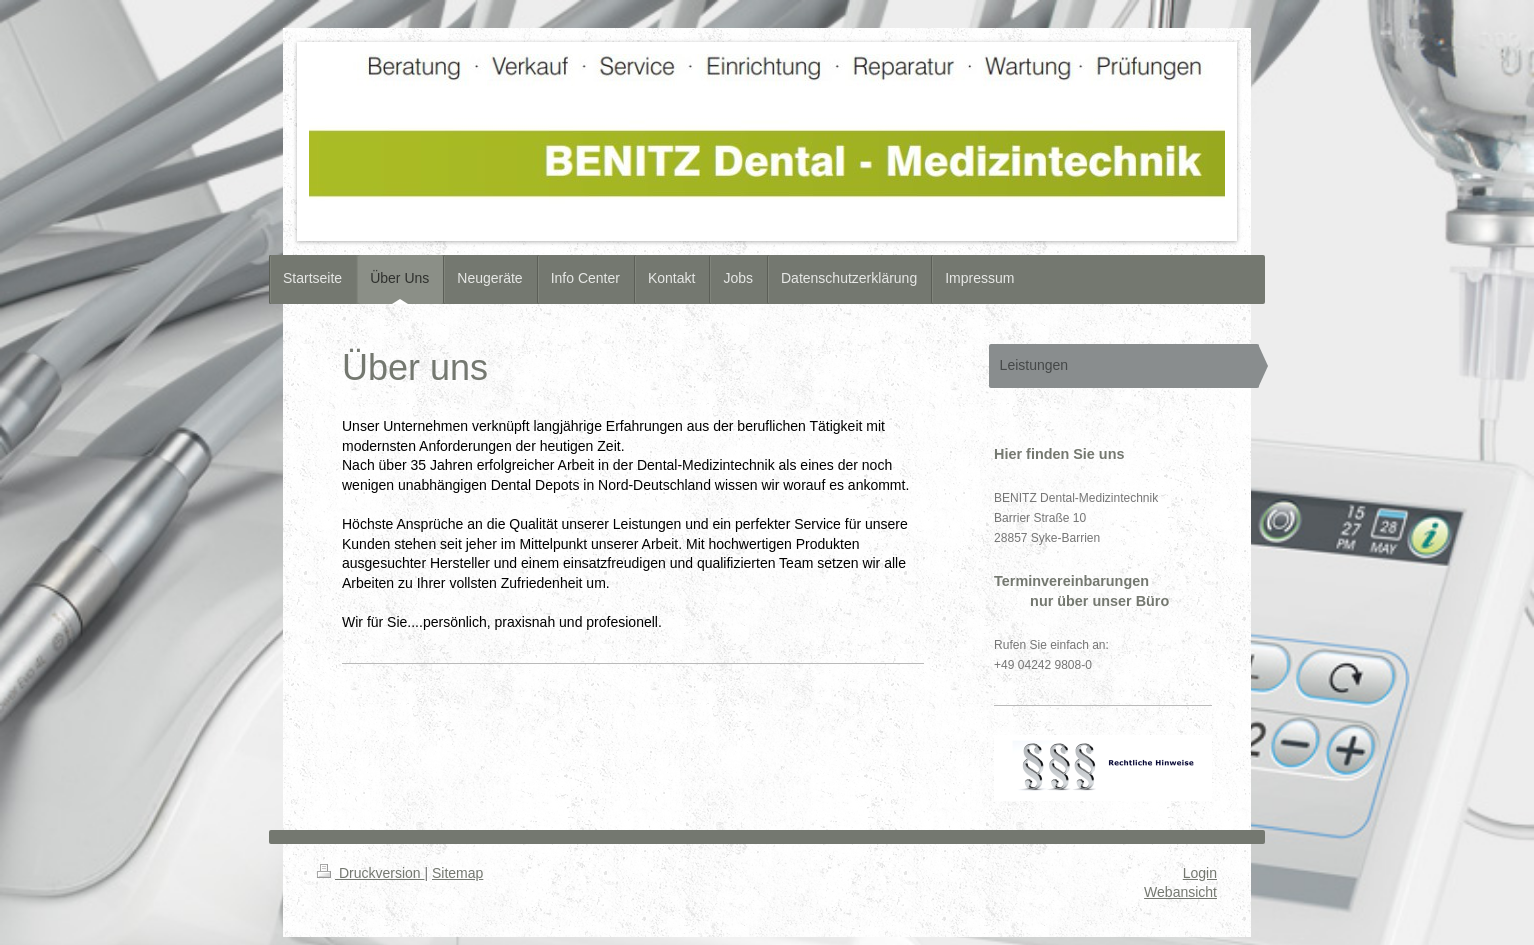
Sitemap (457, 873)
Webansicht (1180, 892)
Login (1200, 873)
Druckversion (370, 873)
